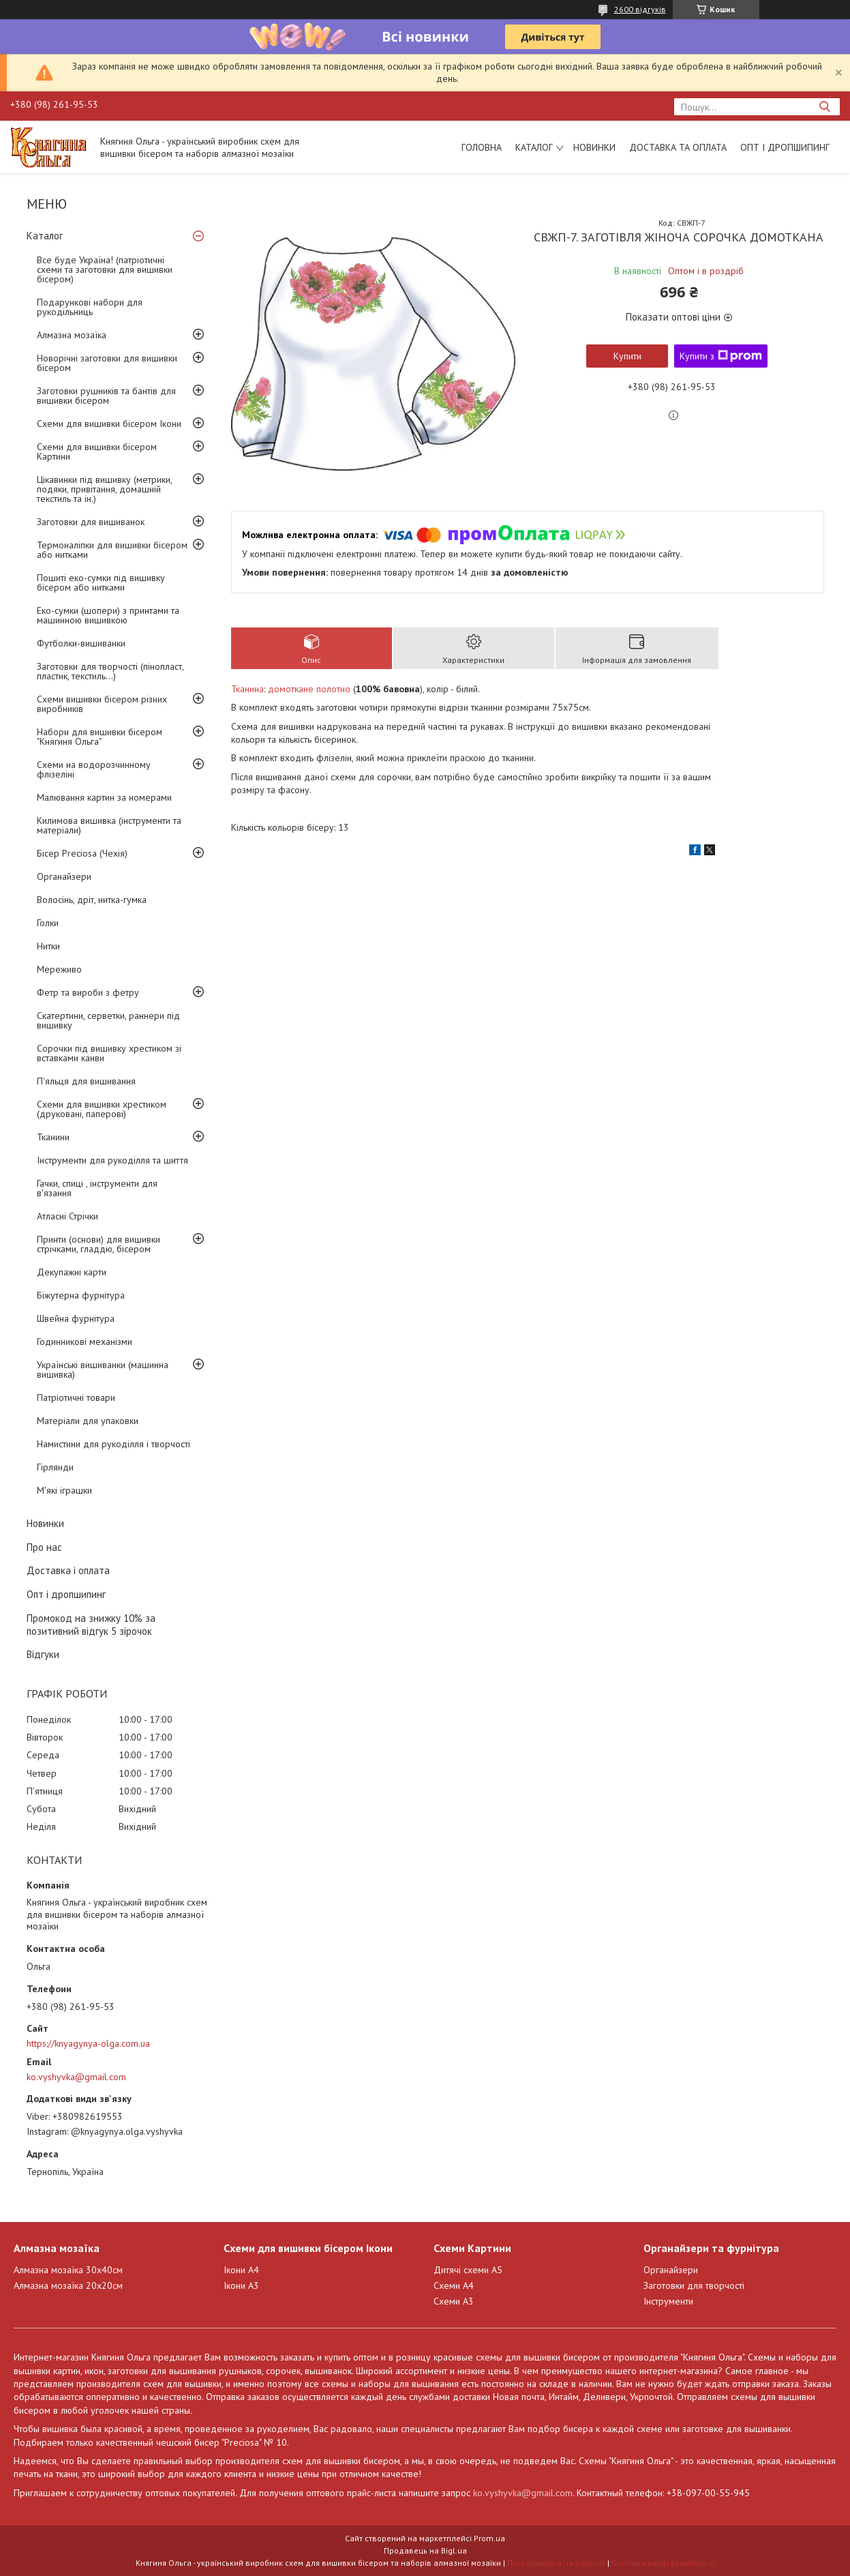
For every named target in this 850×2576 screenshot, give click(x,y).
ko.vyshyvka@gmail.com (76, 2077)
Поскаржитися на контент (556, 2563)
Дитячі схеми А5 (468, 2270)
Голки (48, 923)
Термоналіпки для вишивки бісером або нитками (112, 550)
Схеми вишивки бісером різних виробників (102, 704)
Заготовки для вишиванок (91, 522)
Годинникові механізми (84, 1341)
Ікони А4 (241, 2270)
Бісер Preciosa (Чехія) (82, 853)
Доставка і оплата (68, 1570)
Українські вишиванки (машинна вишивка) (102, 1369)
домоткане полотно (309, 689)
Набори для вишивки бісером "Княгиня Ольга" (99, 736)
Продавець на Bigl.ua (425, 2550)
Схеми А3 (454, 2301)
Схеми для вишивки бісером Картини (97, 451)
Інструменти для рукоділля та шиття (112, 1160)
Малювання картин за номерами (104, 797)
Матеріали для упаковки (87, 1421)
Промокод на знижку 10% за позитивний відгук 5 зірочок (91, 1625)
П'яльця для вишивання (86, 1081)
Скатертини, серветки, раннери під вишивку (108, 1020)
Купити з (721, 356)
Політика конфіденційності (663, 2563)
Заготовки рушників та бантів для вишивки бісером (106, 395)
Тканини (53, 1137)
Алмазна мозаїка (71, 335)
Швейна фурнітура (76, 1318)
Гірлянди (55, 1467)
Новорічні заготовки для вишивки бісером (107, 363)
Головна (481, 147)
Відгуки (43, 1654)
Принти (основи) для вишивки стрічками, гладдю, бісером (98, 1244)
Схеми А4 (454, 2285)
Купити (627, 356)
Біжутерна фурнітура (81, 1295)
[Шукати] (824, 106)
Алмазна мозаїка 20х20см (68, 2285)
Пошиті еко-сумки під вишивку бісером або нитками (101, 582)
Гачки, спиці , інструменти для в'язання (97, 1188)
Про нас (44, 1547)
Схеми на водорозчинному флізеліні (94, 769)
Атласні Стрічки (67, 1216)
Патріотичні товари (76, 1397)
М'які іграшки (64, 1490)
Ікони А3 (241, 2285)
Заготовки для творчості (693, 2285)
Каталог (534, 147)
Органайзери (64, 876)
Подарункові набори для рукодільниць (89, 307)
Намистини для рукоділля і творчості (113, 1444)
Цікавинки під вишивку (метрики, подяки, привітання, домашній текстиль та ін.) (104, 489)
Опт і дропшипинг (785, 147)
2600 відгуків (640, 9)
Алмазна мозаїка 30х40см (68, 2270)
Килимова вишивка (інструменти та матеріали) (109, 825)
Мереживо (59, 969)
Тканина (247, 689)
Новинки (594, 147)
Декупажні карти (71, 1272)
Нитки (48, 946)
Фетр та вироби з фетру (88, 992)
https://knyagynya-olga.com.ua (88, 2043)
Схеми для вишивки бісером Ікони (109, 423)
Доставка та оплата (678, 147)
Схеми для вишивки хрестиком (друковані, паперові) (101, 1109)
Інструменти (668, 2301)
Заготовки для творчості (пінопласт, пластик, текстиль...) (110, 671)
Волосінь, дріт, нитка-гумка (92, 899)
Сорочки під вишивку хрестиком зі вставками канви (109, 1053)
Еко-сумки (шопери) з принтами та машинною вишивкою (108, 615)
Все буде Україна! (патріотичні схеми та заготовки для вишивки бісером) (104, 269)
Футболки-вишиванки (81, 643)
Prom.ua (489, 2538)
